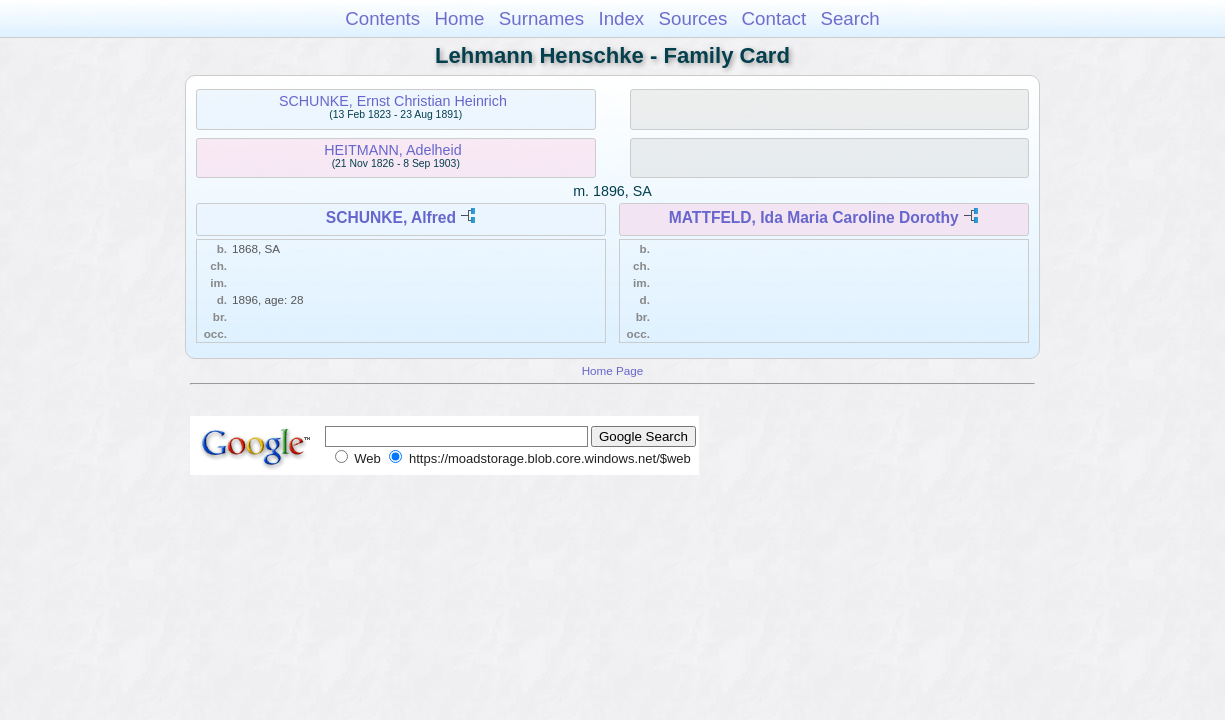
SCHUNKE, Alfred (391, 217)
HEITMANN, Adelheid (392, 150)
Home (459, 18)
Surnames (541, 18)
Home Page (613, 370)
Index (621, 18)
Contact (774, 18)
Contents (382, 18)
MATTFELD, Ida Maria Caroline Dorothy (814, 217)
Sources (693, 18)
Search (849, 18)
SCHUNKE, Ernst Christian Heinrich (393, 101)
